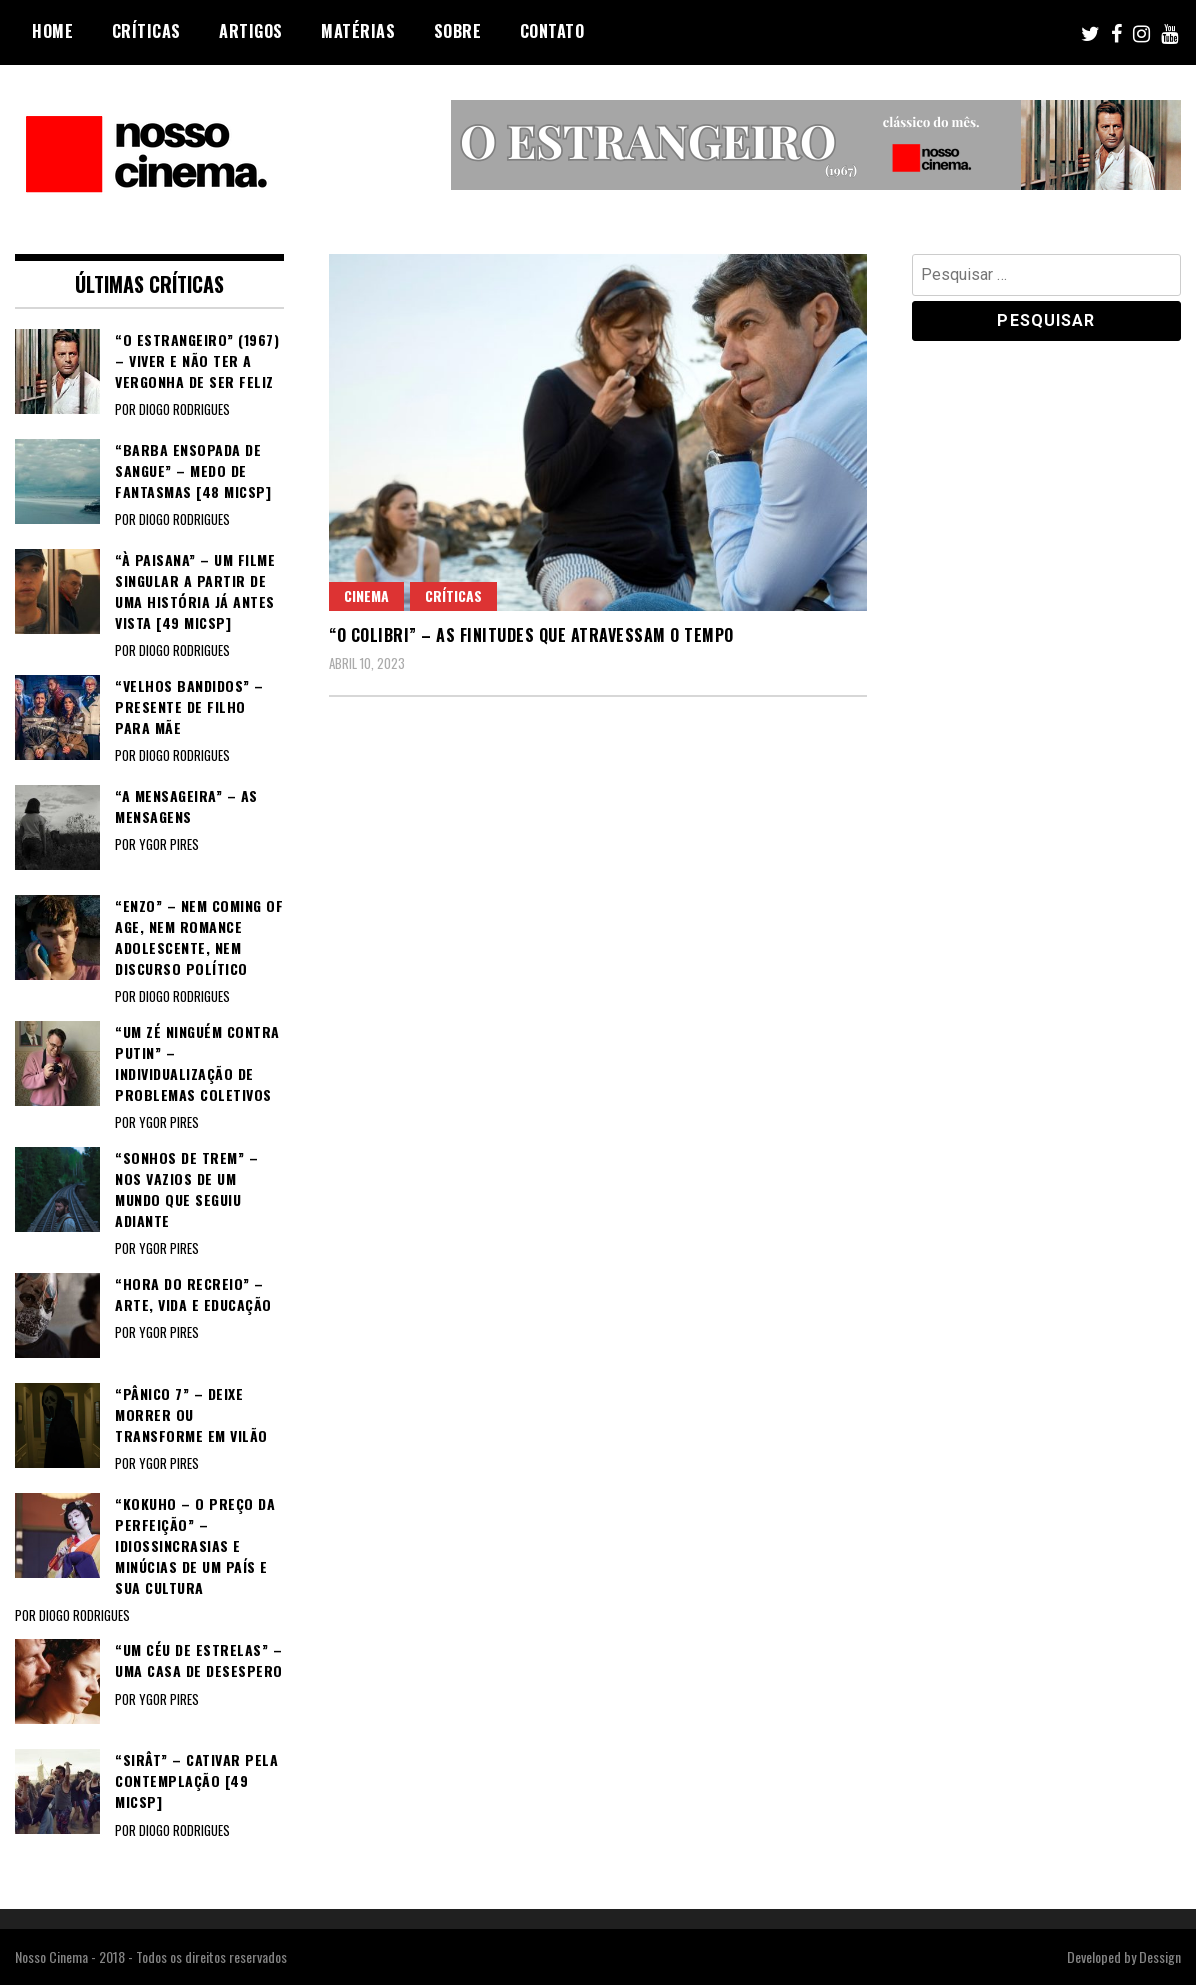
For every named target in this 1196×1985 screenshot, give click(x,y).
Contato (552, 31)
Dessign (1160, 1956)
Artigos (251, 31)
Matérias (358, 31)
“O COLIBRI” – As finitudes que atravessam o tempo (531, 635)
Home (52, 31)
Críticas (146, 31)
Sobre (458, 31)
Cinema (366, 595)
